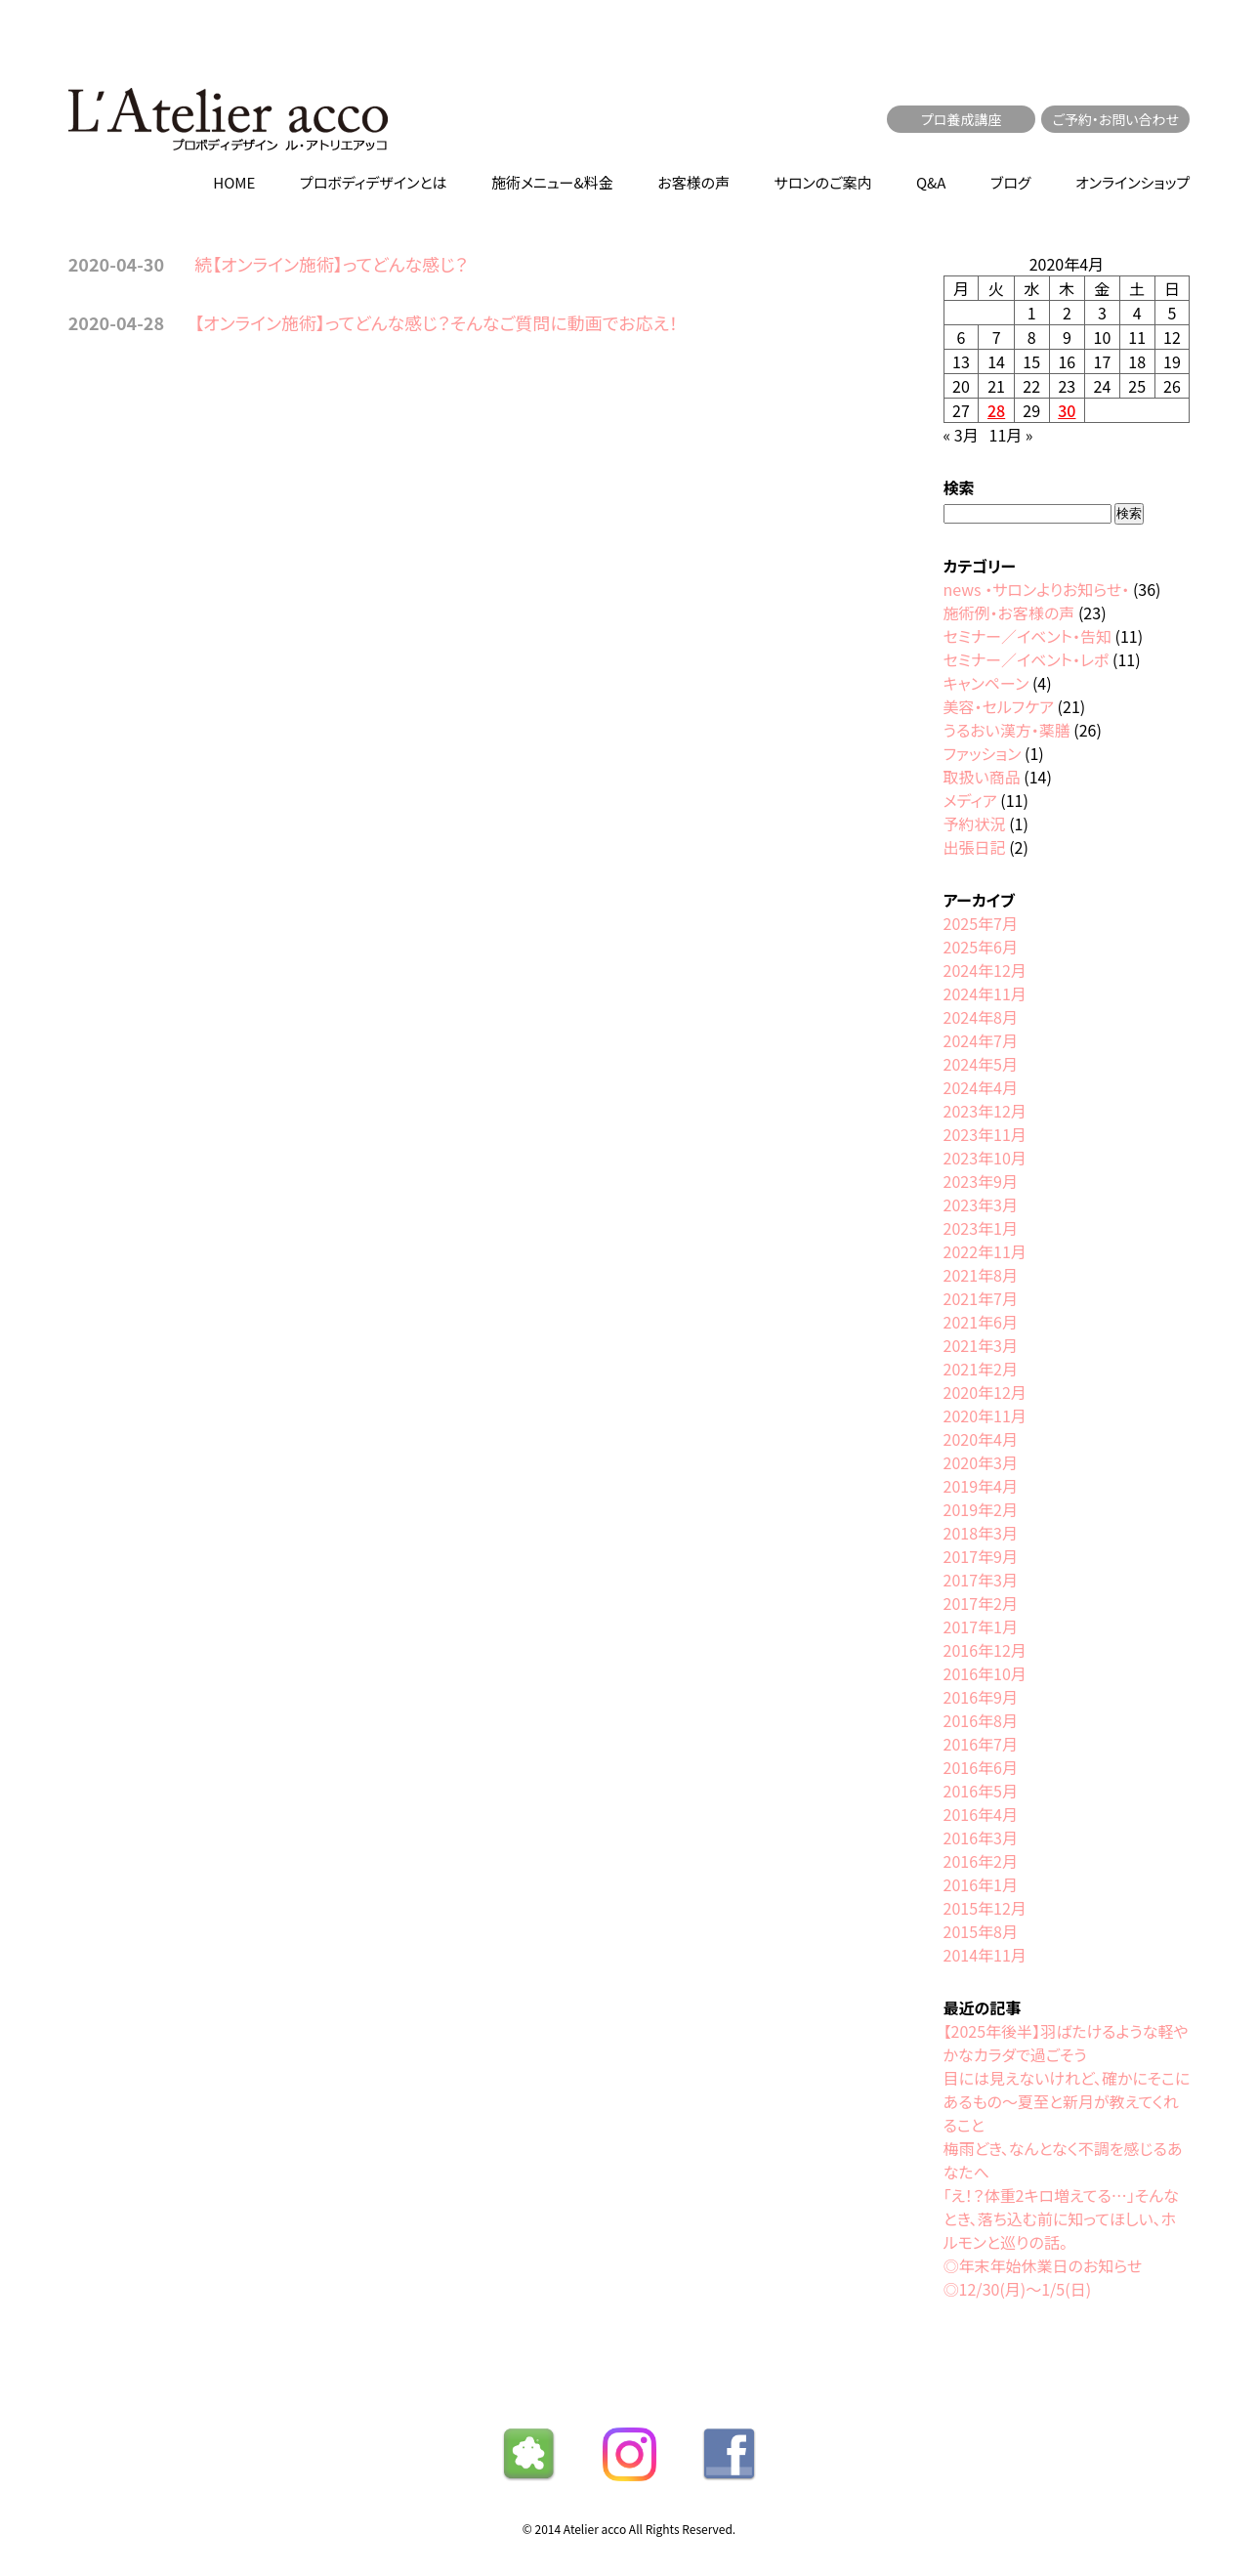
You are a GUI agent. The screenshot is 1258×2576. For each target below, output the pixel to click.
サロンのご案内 (823, 182)
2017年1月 (981, 1626)
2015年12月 (985, 1908)
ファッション (983, 753)
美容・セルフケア (999, 706)
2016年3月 (981, 1837)
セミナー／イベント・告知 (1027, 636)
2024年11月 (985, 993)
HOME (234, 182)
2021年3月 (981, 1345)
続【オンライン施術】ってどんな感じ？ (331, 263)
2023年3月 (981, 1204)
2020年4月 (981, 1439)
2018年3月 (981, 1532)
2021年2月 (981, 1368)
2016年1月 (981, 1884)
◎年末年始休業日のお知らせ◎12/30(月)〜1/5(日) (1043, 2277)
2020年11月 (985, 1415)
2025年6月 (981, 946)
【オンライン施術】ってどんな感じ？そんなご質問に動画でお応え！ (436, 322)
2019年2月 (981, 1509)
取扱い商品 (982, 776)
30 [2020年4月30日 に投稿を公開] (1066, 410)
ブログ (1010, 182)
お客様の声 (693, 182)
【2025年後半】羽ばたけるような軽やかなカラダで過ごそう (1066, 2042)
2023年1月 (981, 1228)
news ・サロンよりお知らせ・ (1037, 589)
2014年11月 (985, 1954)
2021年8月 (981, 1275)
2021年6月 (981, 1321)
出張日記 (975, 847)
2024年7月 (981, 1040)
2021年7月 (981, 1298)
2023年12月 (985, 1110)
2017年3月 (981, 1579)
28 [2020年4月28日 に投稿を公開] (996, 410)
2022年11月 (985, 1251)
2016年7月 (981, 1743)
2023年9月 (981, 1181)
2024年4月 (981, 1087)
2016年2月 (981, 1861)
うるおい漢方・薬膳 (1007, 729)
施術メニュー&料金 (552, 182)
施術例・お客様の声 (1009, 612)
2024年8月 (981, 1017)
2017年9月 (981, 1556)
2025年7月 (981, 923)
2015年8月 (981, 1931)
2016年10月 (985, 1673)
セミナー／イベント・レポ (1027, 659)
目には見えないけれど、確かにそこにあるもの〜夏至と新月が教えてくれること (1067, 2101)
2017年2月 (981, 1603)
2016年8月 (981, 1720)
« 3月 (961, 434)
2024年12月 (985, 970)
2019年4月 (981, 1486)
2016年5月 (981, 1790)
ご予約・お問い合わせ (1115, 119)
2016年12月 (985, 1650)
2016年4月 (981, 1814)
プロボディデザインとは (373, 182)
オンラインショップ (1132, 182)
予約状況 (975, 823)
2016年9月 (981, 1697)
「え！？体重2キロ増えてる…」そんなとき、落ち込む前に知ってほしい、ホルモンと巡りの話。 (1061, 2218)
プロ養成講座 (961, 119)
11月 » (1011, 434)
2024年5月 (981, 1064)
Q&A (930, 182)
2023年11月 (985, 1134)
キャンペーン (986, 683)
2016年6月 (981, 1767)
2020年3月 (981, 1462)
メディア (970, 800)
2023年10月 (985, 1157)
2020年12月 (985, 1392)
